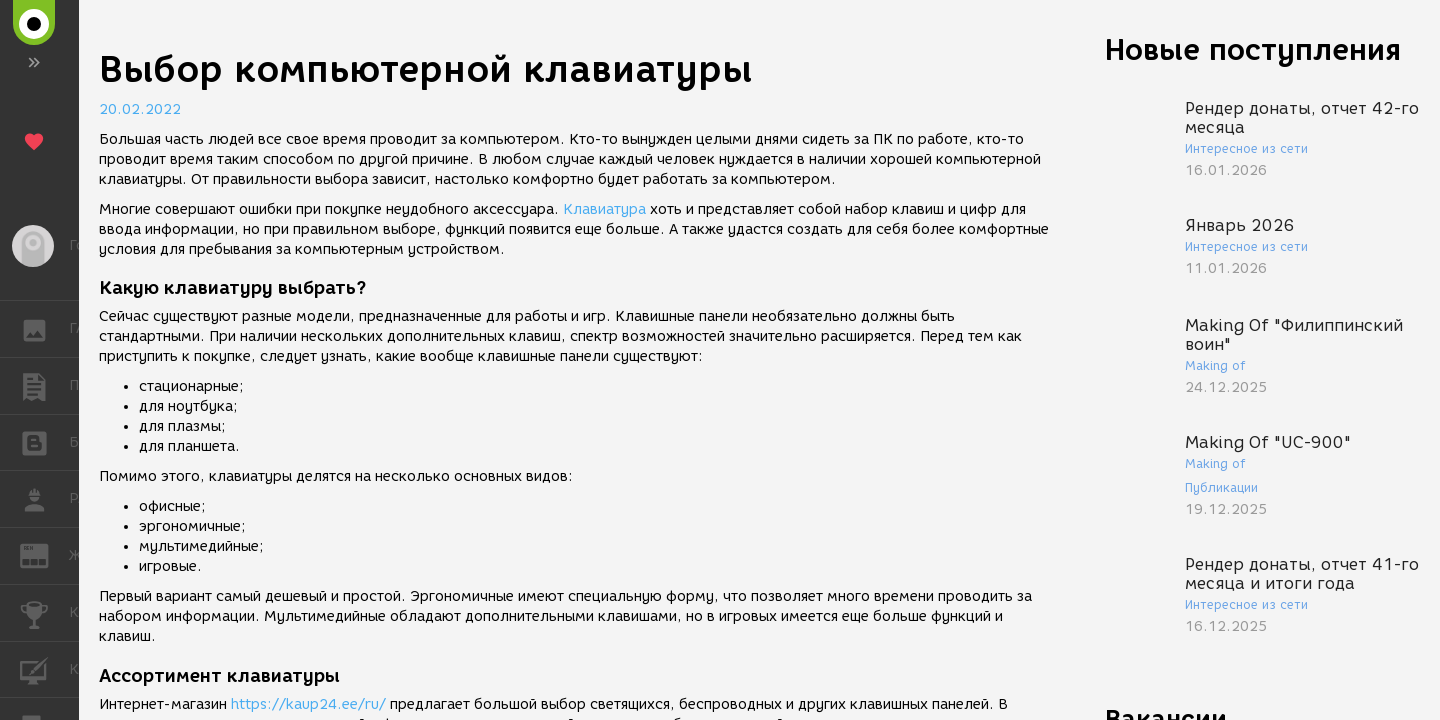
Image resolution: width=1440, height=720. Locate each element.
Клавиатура (604, 209)
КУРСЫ (44, 668)
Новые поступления (1253, 49)
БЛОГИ (44, 441)
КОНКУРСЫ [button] (44, 613)
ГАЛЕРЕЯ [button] (44, 329)
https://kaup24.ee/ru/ (308, 704)
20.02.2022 (140, 109)
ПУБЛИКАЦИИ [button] (44, 386)
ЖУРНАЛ (44, 554)
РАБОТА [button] (44, 499)
